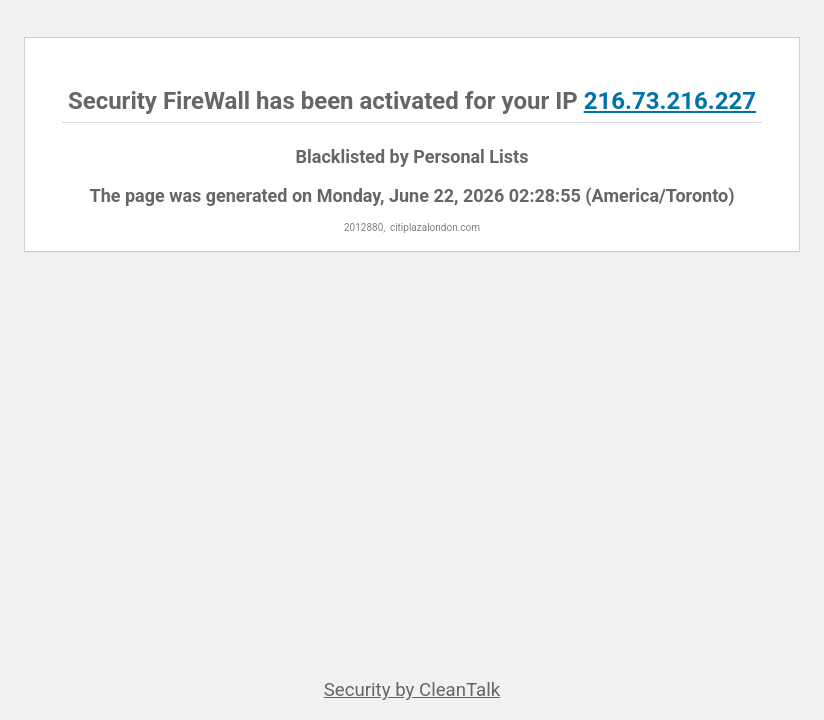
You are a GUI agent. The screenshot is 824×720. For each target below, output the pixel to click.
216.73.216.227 (670, 101)
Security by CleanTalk (412, 690)
